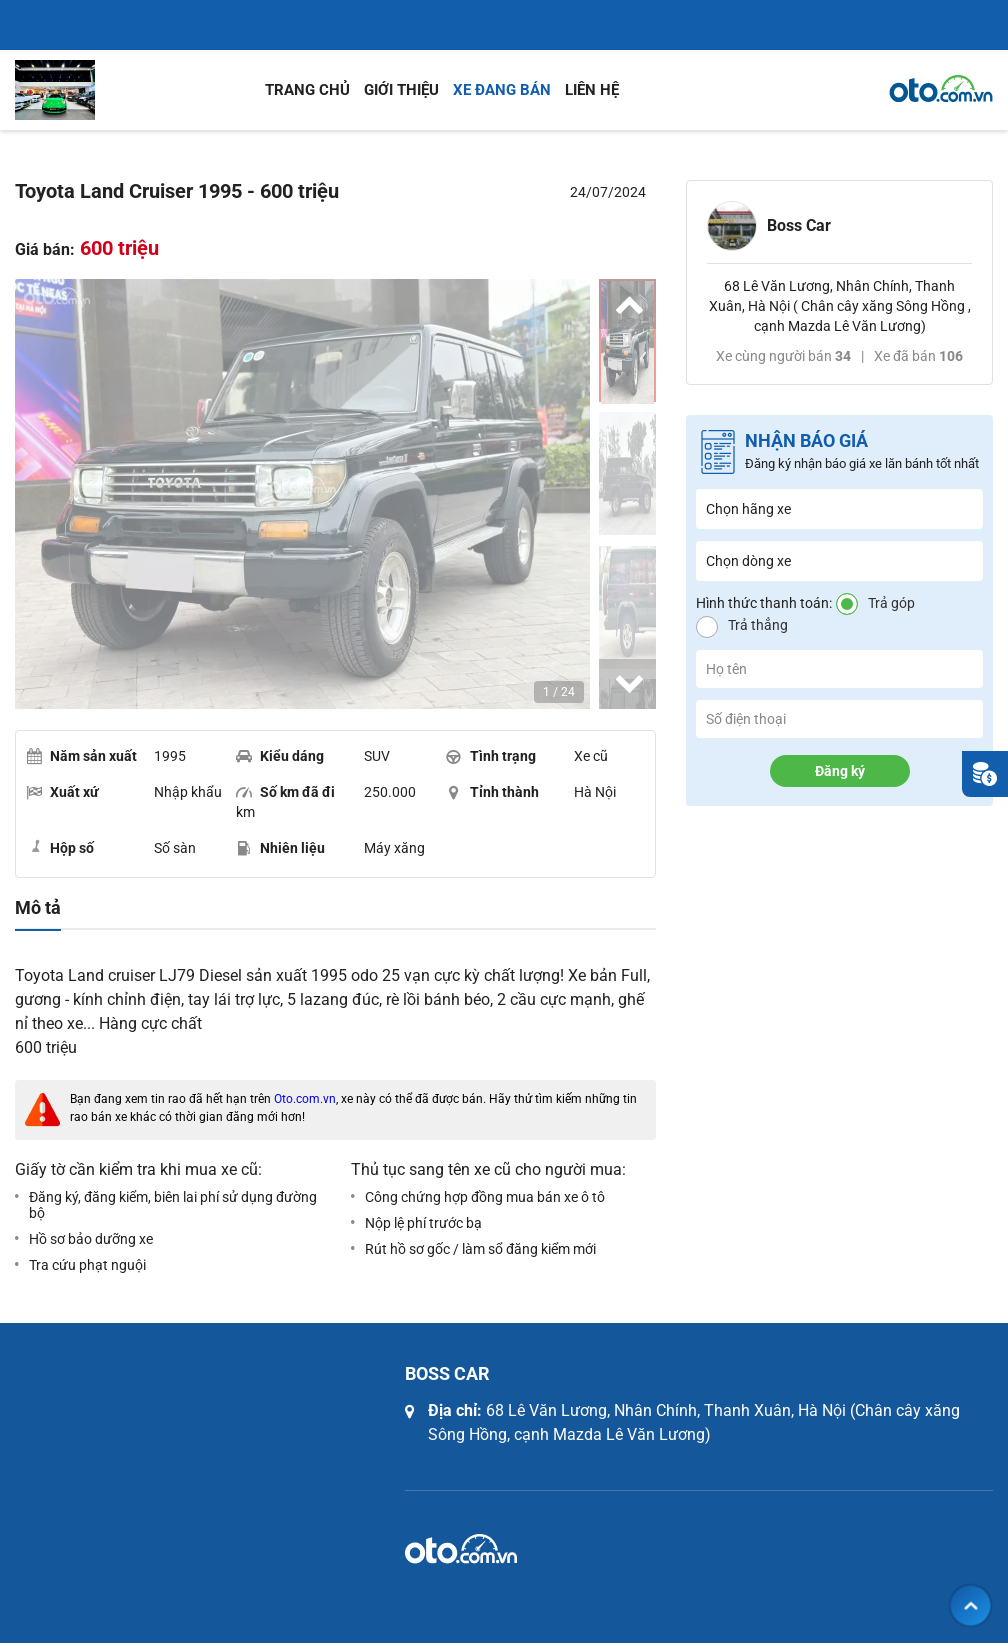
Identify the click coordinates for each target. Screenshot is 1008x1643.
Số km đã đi (285, 792)
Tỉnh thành (492, 792)
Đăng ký (840, 771)
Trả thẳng (758, 625)
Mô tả (38, 908)
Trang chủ (307, 90)
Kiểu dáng (280, 756)
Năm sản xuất (81, 756)
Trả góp (891, 603)
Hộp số (60, 847)
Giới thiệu (401, 90)
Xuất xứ (62, 792)
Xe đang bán (502, 90)
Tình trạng (491, 756)
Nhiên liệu (280, 848)
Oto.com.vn (305, 1099)
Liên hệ (592, 90)
